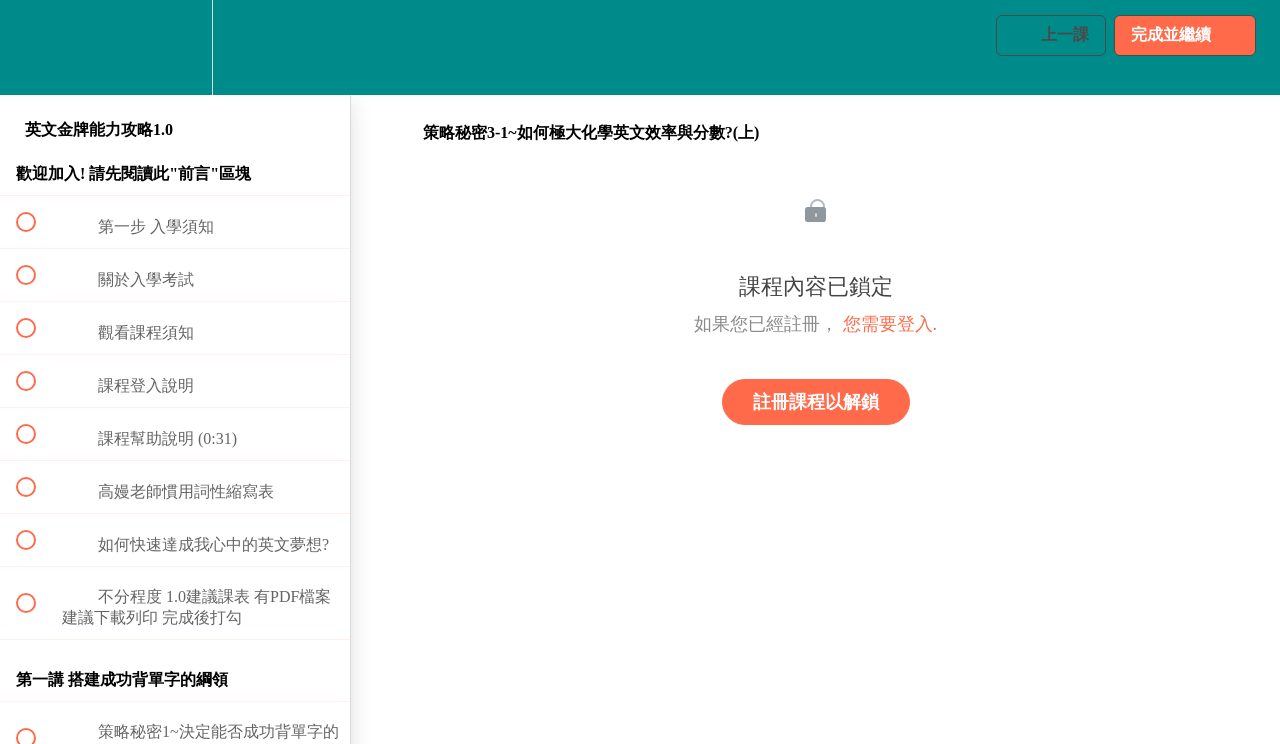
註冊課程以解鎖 (816, 402)
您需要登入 (888, 324)
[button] (37, 47)
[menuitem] (175, 47)
